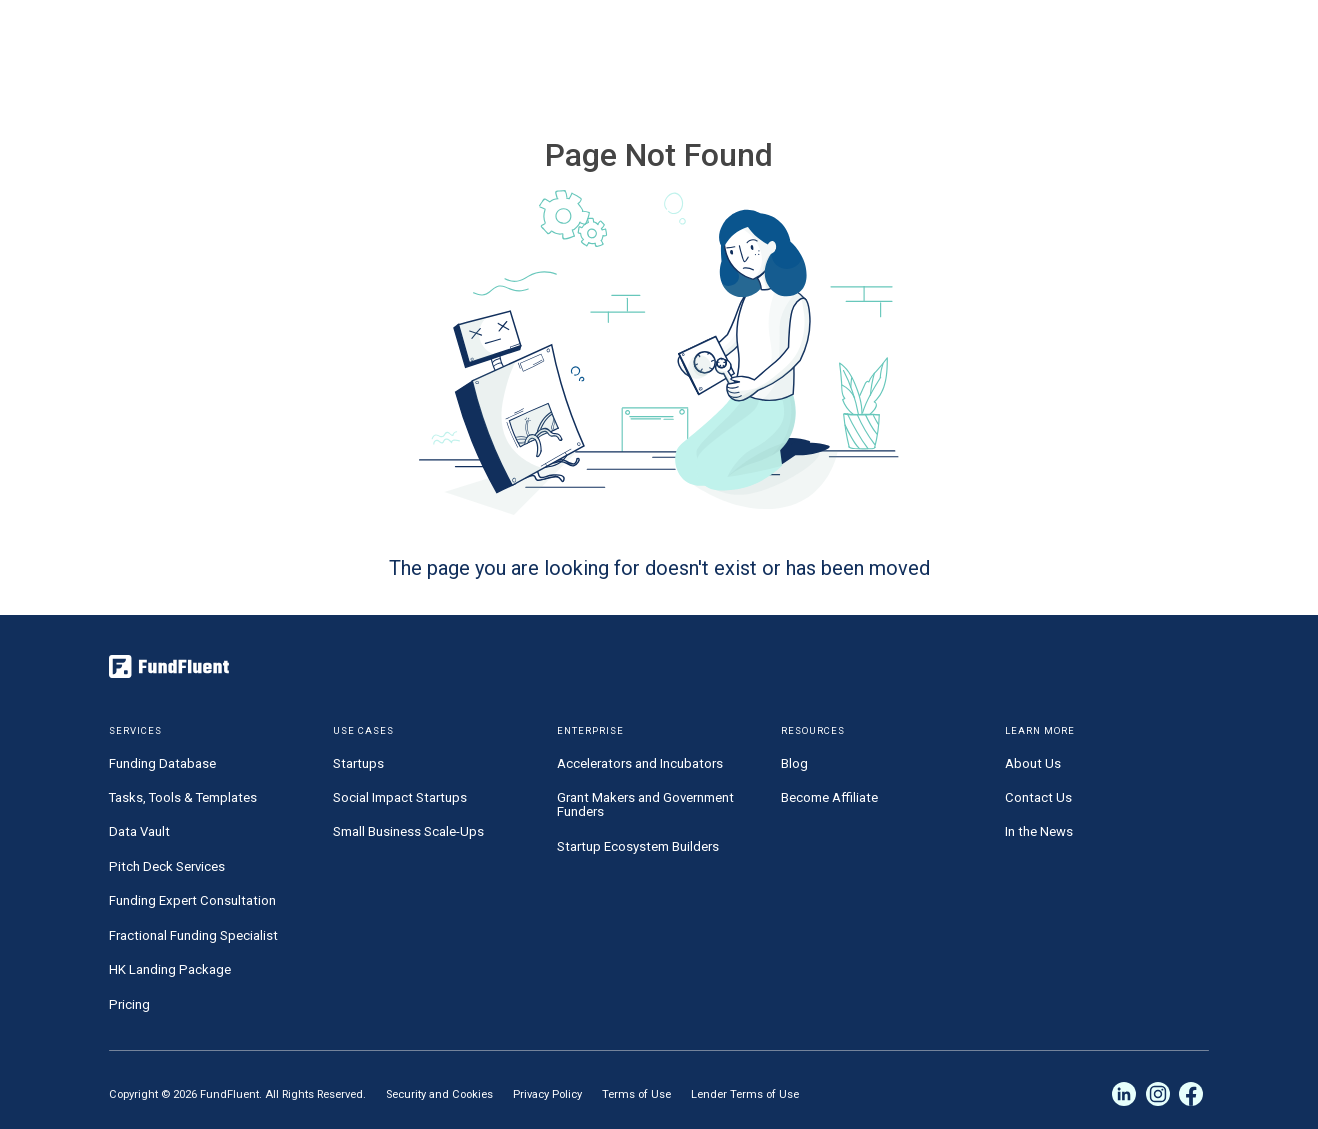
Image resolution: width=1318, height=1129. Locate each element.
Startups (358, 763)
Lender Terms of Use (745, 1094)
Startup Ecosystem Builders (638, 846)
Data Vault (139, 831)
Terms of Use (636, 1094)
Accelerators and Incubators (640, 763)
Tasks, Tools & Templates (183, 797)
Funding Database (162, 763)
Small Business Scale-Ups (408, 831)
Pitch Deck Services (167, 866)
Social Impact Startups (400, 797)
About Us (1033, 763)
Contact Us (1038, 797)
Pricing (129, 1004)
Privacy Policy (547, 1094)
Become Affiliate (829, 797)
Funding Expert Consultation (192, 900)
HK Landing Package (170, 969)
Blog (794, 763)
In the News (1039, 831)
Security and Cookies (439, 1094)
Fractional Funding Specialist (193, 935)
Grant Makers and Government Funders (645, 804)
